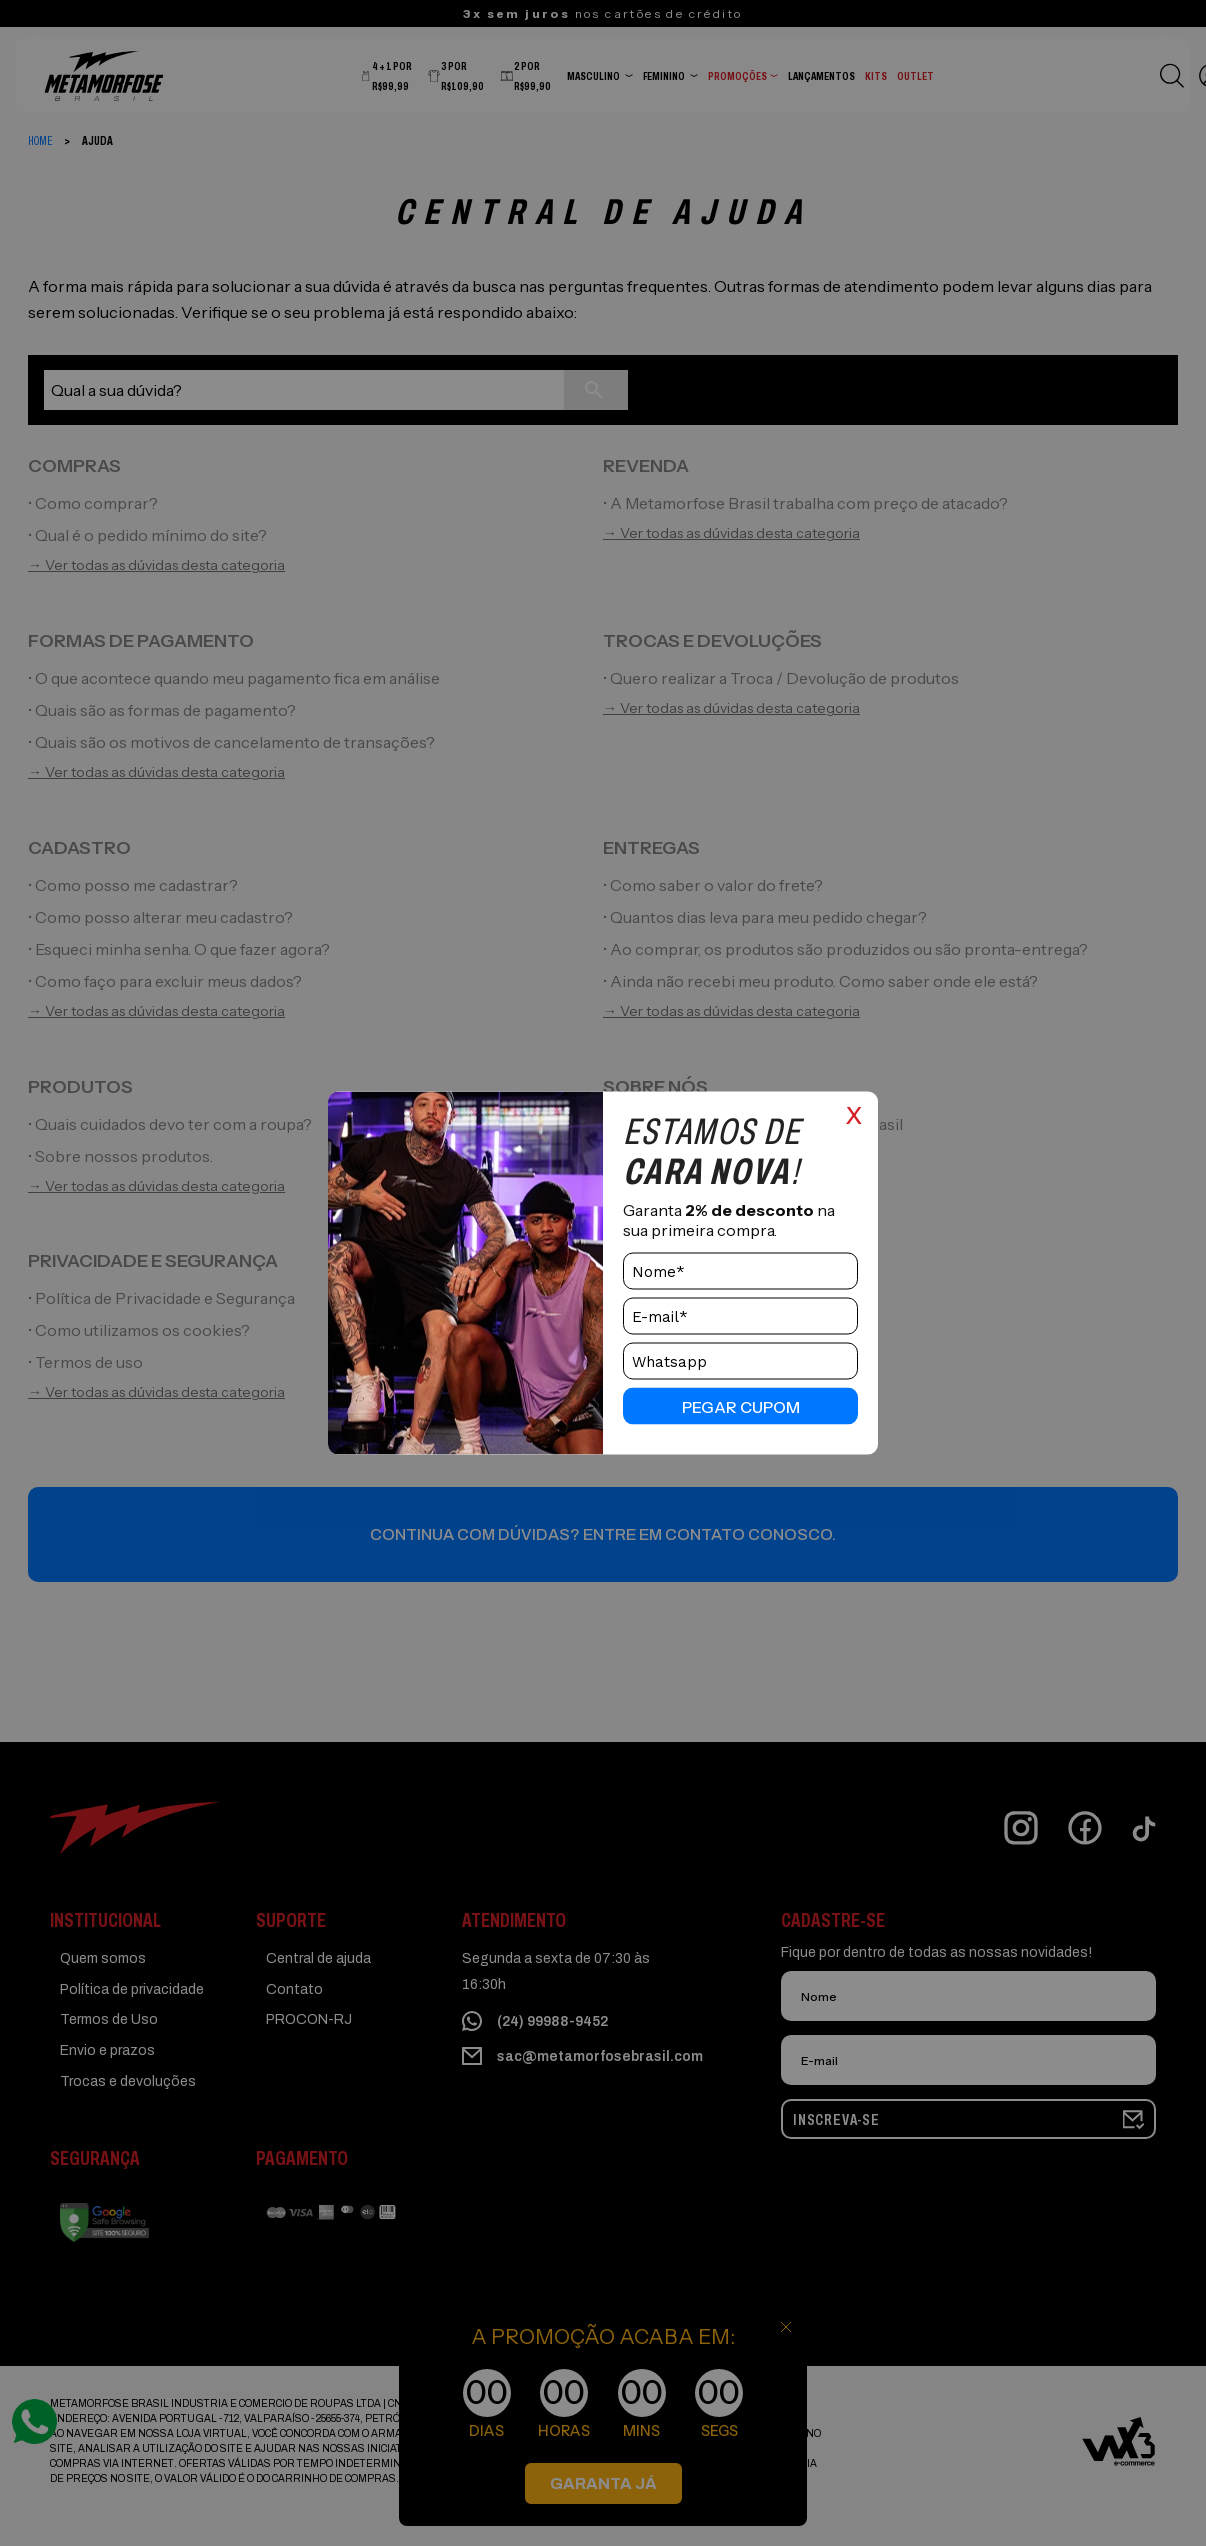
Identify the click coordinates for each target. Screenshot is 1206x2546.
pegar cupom (741, 1406)
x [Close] (854, 1113)
